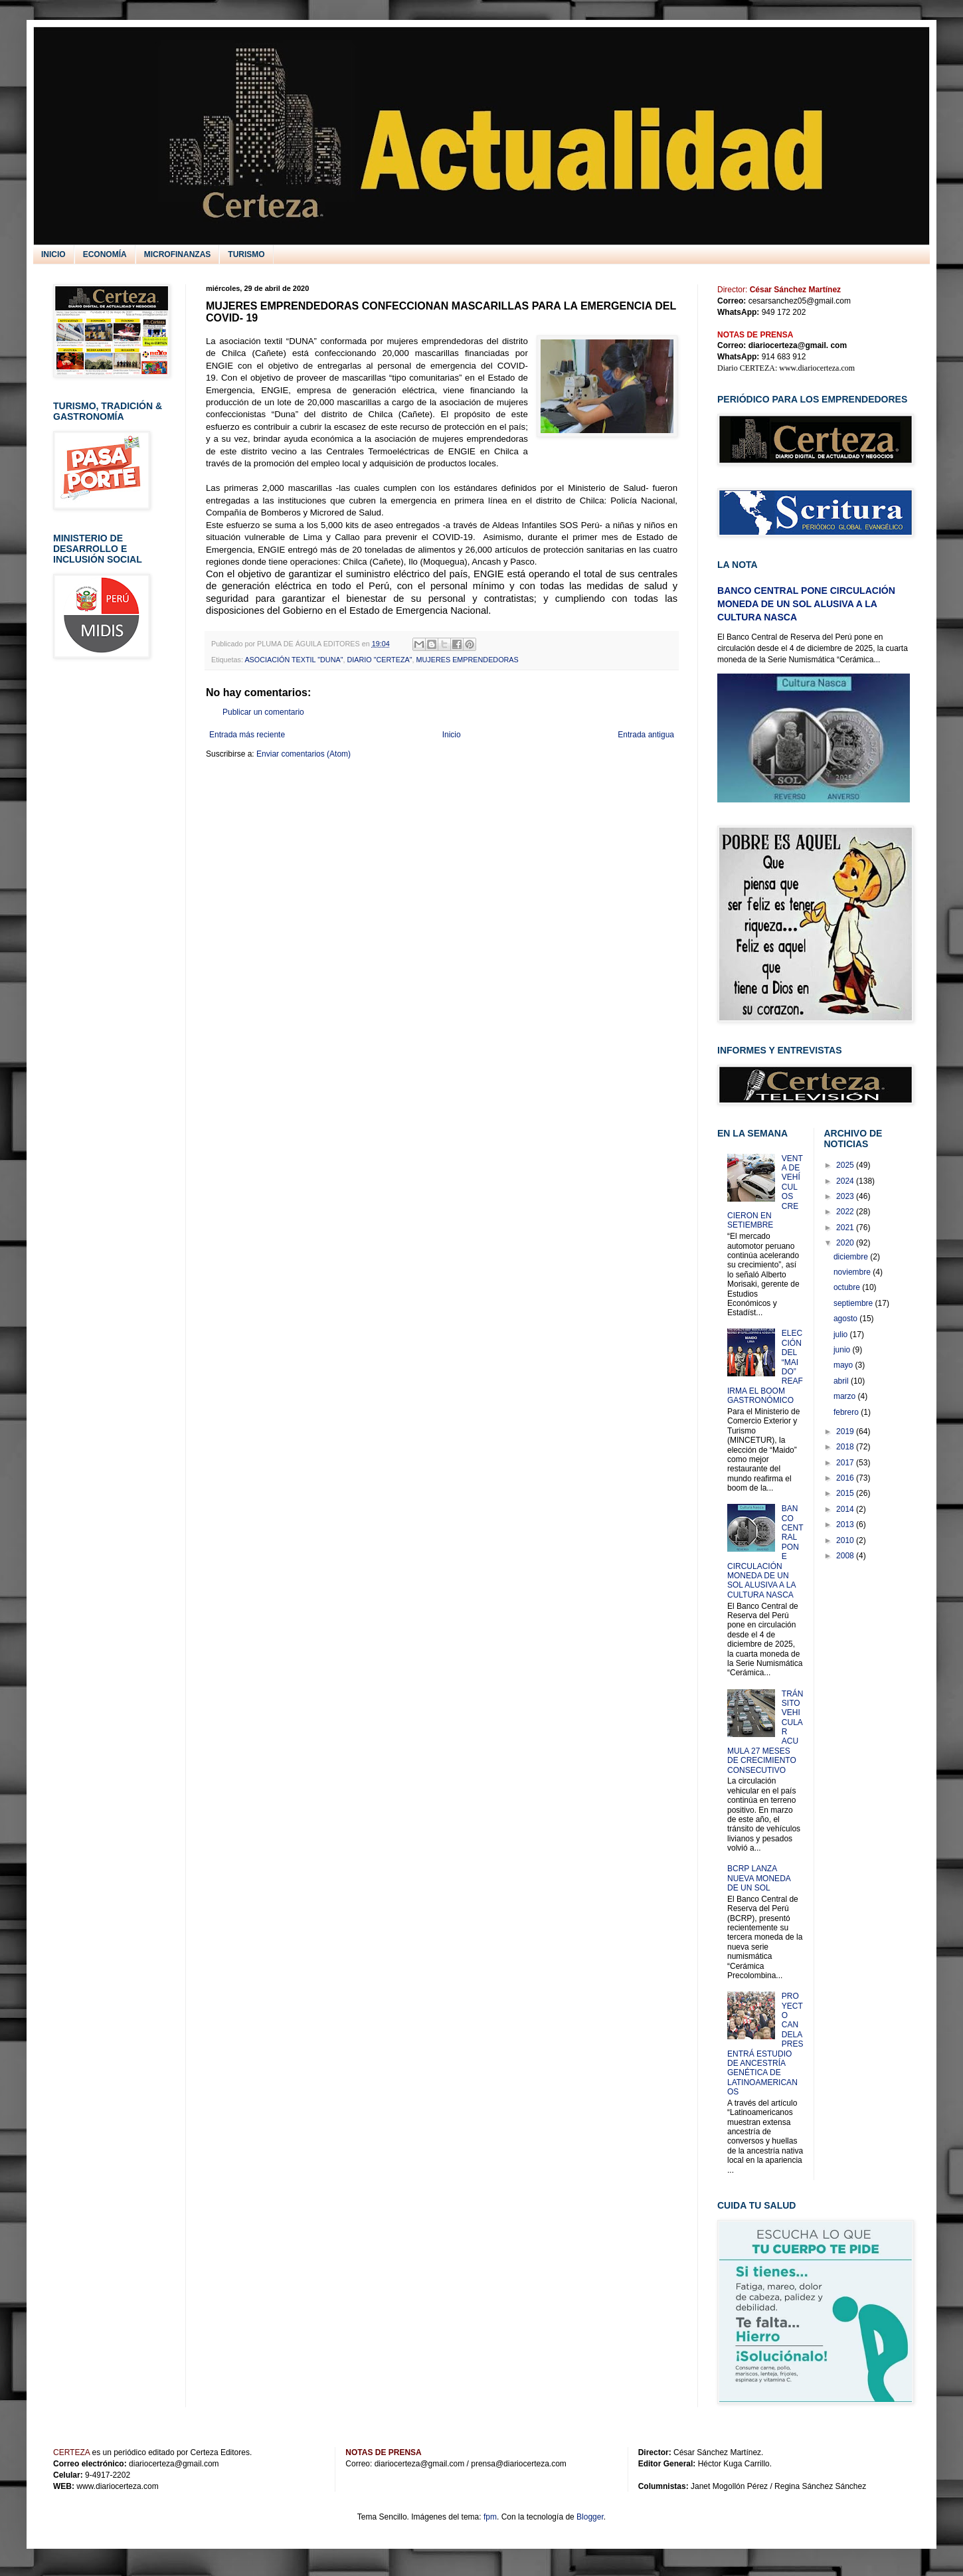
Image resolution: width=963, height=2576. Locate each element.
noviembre (853, 1272)
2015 (846, 1493)
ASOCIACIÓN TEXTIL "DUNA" (293, 660)
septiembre (854, 1303)
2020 (846, 1242)
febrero (847, 1412)
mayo (844, 1365)
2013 (846, 1524)
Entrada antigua (646, 734)
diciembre (851, 1256)
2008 (846, 1555)
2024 (846, 1181)
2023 (846, 1196)
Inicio (451, 734)
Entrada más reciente (247, 734)
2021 (846, 1227)
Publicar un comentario (263, 712)
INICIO (53, 254)
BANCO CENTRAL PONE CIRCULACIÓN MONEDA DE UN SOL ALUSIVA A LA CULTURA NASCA (806, 603)
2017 (846, 1462)
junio (843, 1349)
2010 (846, 1540)
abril (842, 1381)
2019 (846, 1431)
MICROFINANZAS (177, 254)
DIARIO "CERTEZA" (379, 660)
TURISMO (246, 254)
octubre (847, 1287)
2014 (846, 1509)
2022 (846, 1211)
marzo (845, 1396)
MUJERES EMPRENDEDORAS (467, 660)
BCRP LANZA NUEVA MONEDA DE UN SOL (758, 1878)
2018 (846, 1446)
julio (841, 1334)
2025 (846, 1165)
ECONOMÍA (105, 254)
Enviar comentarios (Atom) (303, 754)
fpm (490, 2517)
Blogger (590, 2517)
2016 (846, 1478)
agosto (846, 1318)
